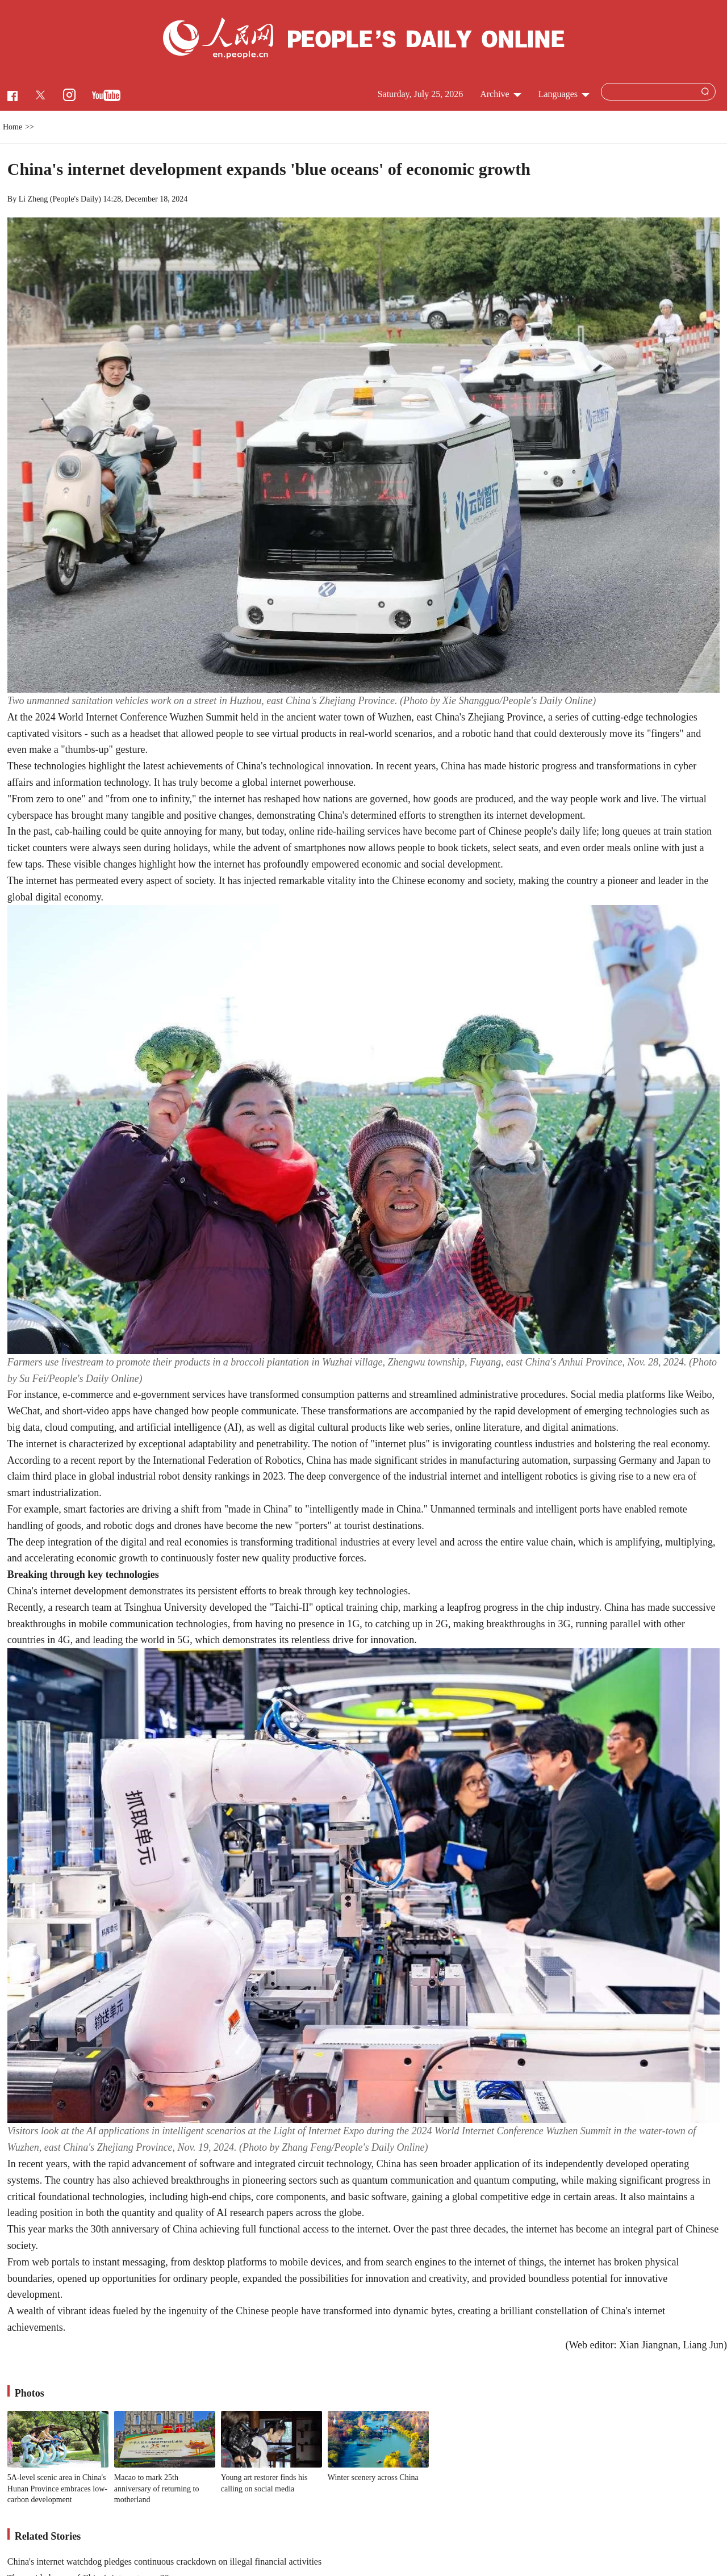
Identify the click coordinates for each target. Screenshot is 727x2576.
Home (12, 127)
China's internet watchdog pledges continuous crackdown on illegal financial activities (164, 2561)
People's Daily (76, 199)
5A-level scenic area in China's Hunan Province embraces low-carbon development (57, 2488)
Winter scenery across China (373, 2477)
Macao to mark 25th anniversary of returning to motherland (156, 2488)
